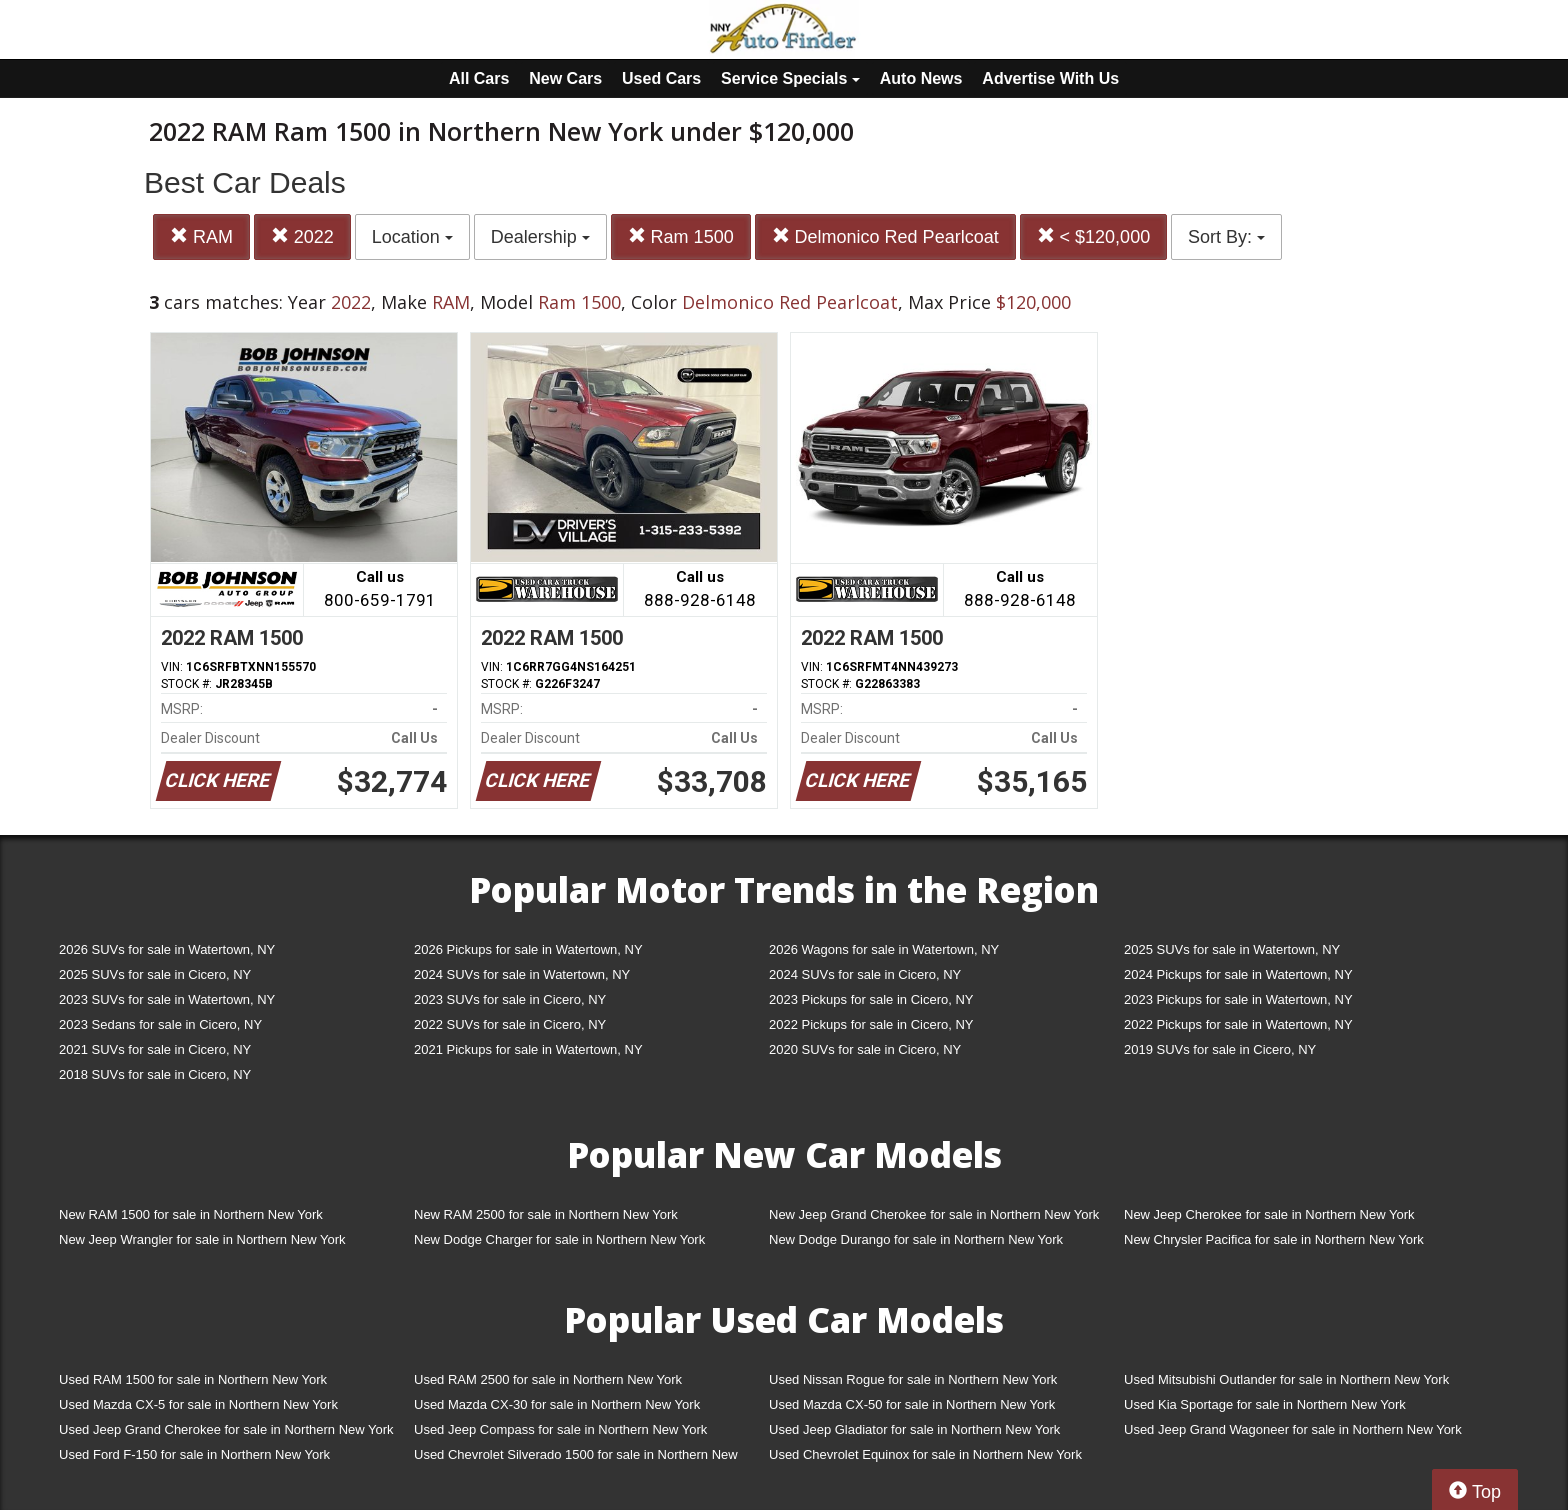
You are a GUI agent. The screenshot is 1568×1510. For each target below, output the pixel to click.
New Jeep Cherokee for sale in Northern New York (1269, 1214)
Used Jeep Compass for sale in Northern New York (560, 1429)
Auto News (921, 78)
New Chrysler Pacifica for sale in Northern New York (1274, 1239)
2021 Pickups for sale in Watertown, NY (528, 1049)
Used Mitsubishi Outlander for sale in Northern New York (1286, 1379)
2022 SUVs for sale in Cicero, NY (510, 1024)
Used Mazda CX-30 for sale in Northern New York (557, 1404)
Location (412, 237)
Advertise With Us (1050, 78)
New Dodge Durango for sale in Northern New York (916, 1239)
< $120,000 (1094, 236)
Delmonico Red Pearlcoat (885, 236)
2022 (302, 236)
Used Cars (661, 78)
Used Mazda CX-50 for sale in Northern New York (912, 1404)
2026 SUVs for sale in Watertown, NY (167, 949)
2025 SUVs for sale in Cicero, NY (155, 974)
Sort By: (1226, 237)
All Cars (479, 78)
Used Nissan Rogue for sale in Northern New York (913, 1379)
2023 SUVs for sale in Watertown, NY (167, 999)
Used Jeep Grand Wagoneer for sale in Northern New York (1293, 1429)
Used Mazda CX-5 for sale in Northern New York (198, 1404)
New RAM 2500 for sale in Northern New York (546, 1214)
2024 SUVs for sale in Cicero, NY (865, 974)
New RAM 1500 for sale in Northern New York (191, 1214)
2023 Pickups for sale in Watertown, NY (1238, 999)
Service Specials (790, 78)
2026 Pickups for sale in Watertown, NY (528, 949)
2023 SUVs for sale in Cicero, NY (510, 999)
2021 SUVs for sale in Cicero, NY (155, 1049)
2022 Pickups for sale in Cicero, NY (871, 1024)
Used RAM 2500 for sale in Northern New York (548, 1379)
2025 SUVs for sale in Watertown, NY (1232, 949)
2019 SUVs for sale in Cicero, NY (1220, 1049)
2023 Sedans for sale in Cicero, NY (160, 1024)
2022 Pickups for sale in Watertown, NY (1238, 1024)
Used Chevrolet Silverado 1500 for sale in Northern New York (576, 1458)
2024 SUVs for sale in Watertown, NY (522, 974)
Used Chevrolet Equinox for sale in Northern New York (925, 1454)
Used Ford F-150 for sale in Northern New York (194, 1454)
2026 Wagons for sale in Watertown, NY (884, 949)
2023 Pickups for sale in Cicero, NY (871, 999)
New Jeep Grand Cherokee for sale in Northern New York (934, 1214)
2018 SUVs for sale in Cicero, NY (155, 1074)
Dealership (540, 237)
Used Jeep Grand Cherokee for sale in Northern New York (226, 1429)
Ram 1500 (681, 236)
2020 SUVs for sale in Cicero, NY (865, 1049)
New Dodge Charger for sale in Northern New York (559, 1239)
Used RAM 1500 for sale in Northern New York (193, 1379)
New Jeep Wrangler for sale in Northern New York (202, 1239)
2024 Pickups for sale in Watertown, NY (1238, 974)
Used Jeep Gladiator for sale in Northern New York (914, 1429)
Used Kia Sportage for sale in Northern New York (1265, 1404)
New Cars (565, 78)
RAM (201, 236)
